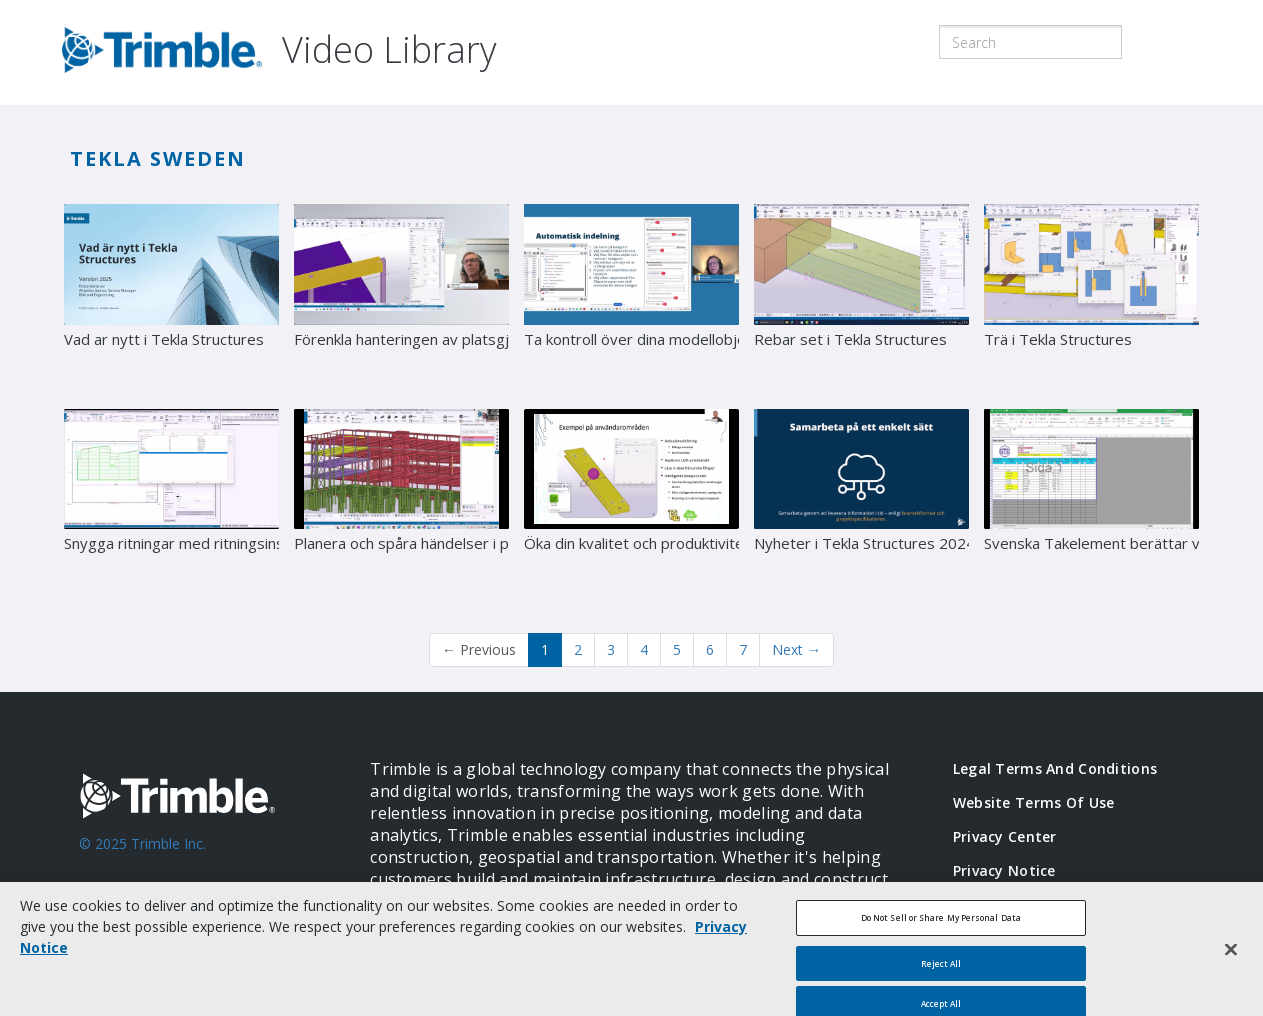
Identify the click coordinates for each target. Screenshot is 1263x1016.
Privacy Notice (1004, 870)
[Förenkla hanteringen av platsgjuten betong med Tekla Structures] (401, 299)
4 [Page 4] (644, 649)
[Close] (1231, 960)
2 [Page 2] (578, 649)
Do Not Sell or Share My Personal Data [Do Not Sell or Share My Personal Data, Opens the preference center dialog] (941, 926)
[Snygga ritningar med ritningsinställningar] (171, 504)
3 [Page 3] (611, 649)
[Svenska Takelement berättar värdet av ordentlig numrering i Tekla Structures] (1091, 504)
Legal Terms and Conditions (1055, 768)
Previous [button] (479, 649)
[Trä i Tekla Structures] (1091, 299)
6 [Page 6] (710, 649)
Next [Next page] (796, 649)
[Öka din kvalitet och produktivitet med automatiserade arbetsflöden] (631, 504)
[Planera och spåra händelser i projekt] (401, 504)
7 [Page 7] (743, 649)
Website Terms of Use (1034, 802)
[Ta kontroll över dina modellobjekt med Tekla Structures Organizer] (631, 299)
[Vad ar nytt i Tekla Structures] (171, 299)
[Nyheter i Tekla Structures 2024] (861, 504)
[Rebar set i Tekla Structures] (861, 299)
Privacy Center (1005, 836)
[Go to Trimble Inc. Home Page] (194, 854)
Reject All (941, 972)
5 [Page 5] (677, 649)
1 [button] (545, 649)
